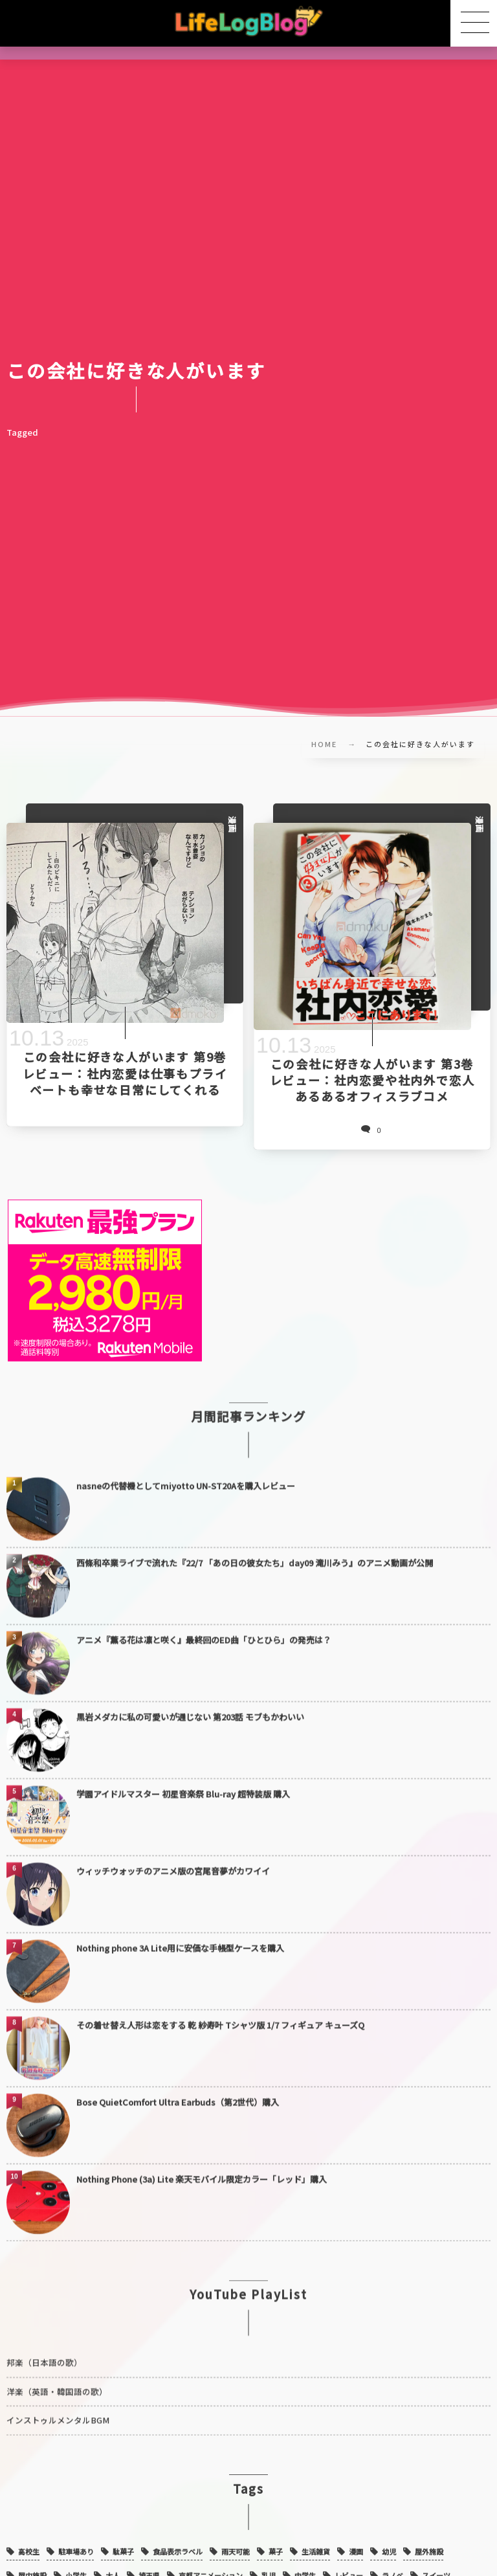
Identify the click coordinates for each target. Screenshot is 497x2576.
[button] (473, 23)
